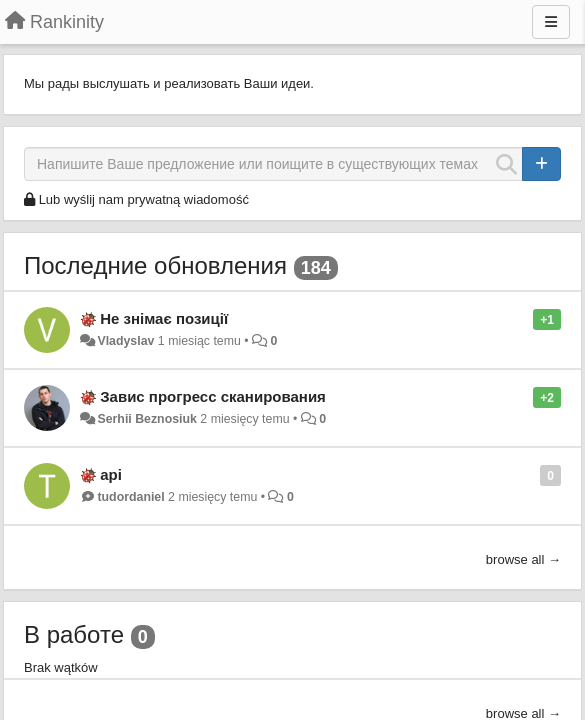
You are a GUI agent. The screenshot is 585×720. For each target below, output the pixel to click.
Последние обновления (155, 265)
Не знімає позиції (164, 318)
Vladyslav (125, 341)
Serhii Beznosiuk (146, 419)
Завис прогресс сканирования (213, 396)
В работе (74, 634)
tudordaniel (130, 497)
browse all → (523, 559)
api (111, 474)
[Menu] (551, 22)
